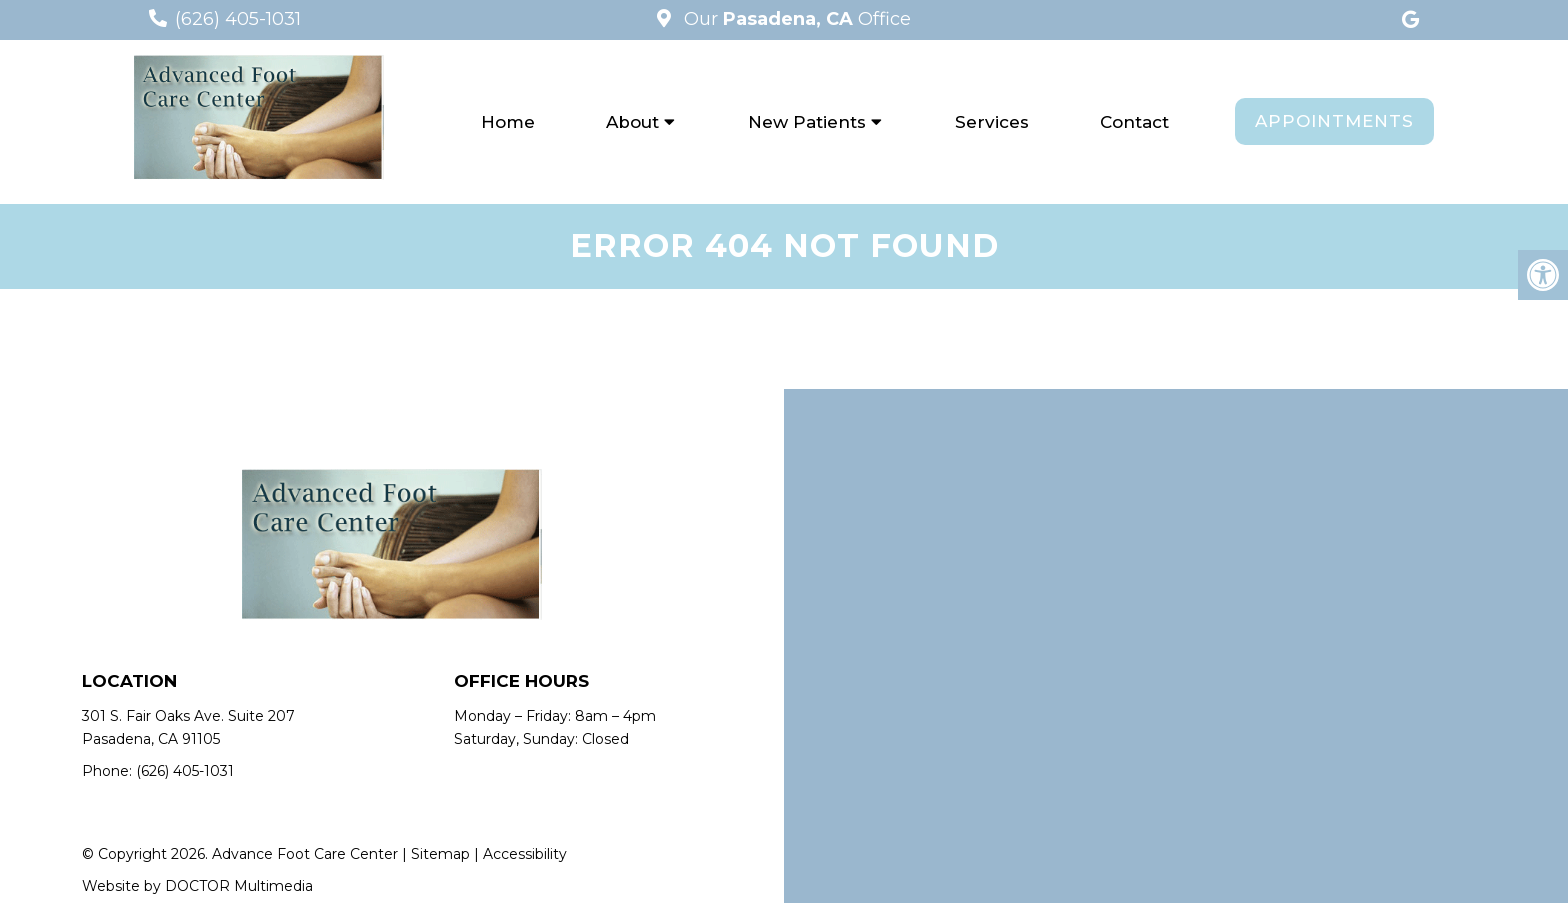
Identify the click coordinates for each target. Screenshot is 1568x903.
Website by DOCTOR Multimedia (197, 886)
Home (508, 122)
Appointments (1334, 121)
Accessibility (525, 854)
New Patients (807, 122)
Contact (1134, 122)
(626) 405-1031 (238, 19)
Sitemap (440, 854)
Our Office (795, 19)
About (632, 122)
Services (992, 122)
